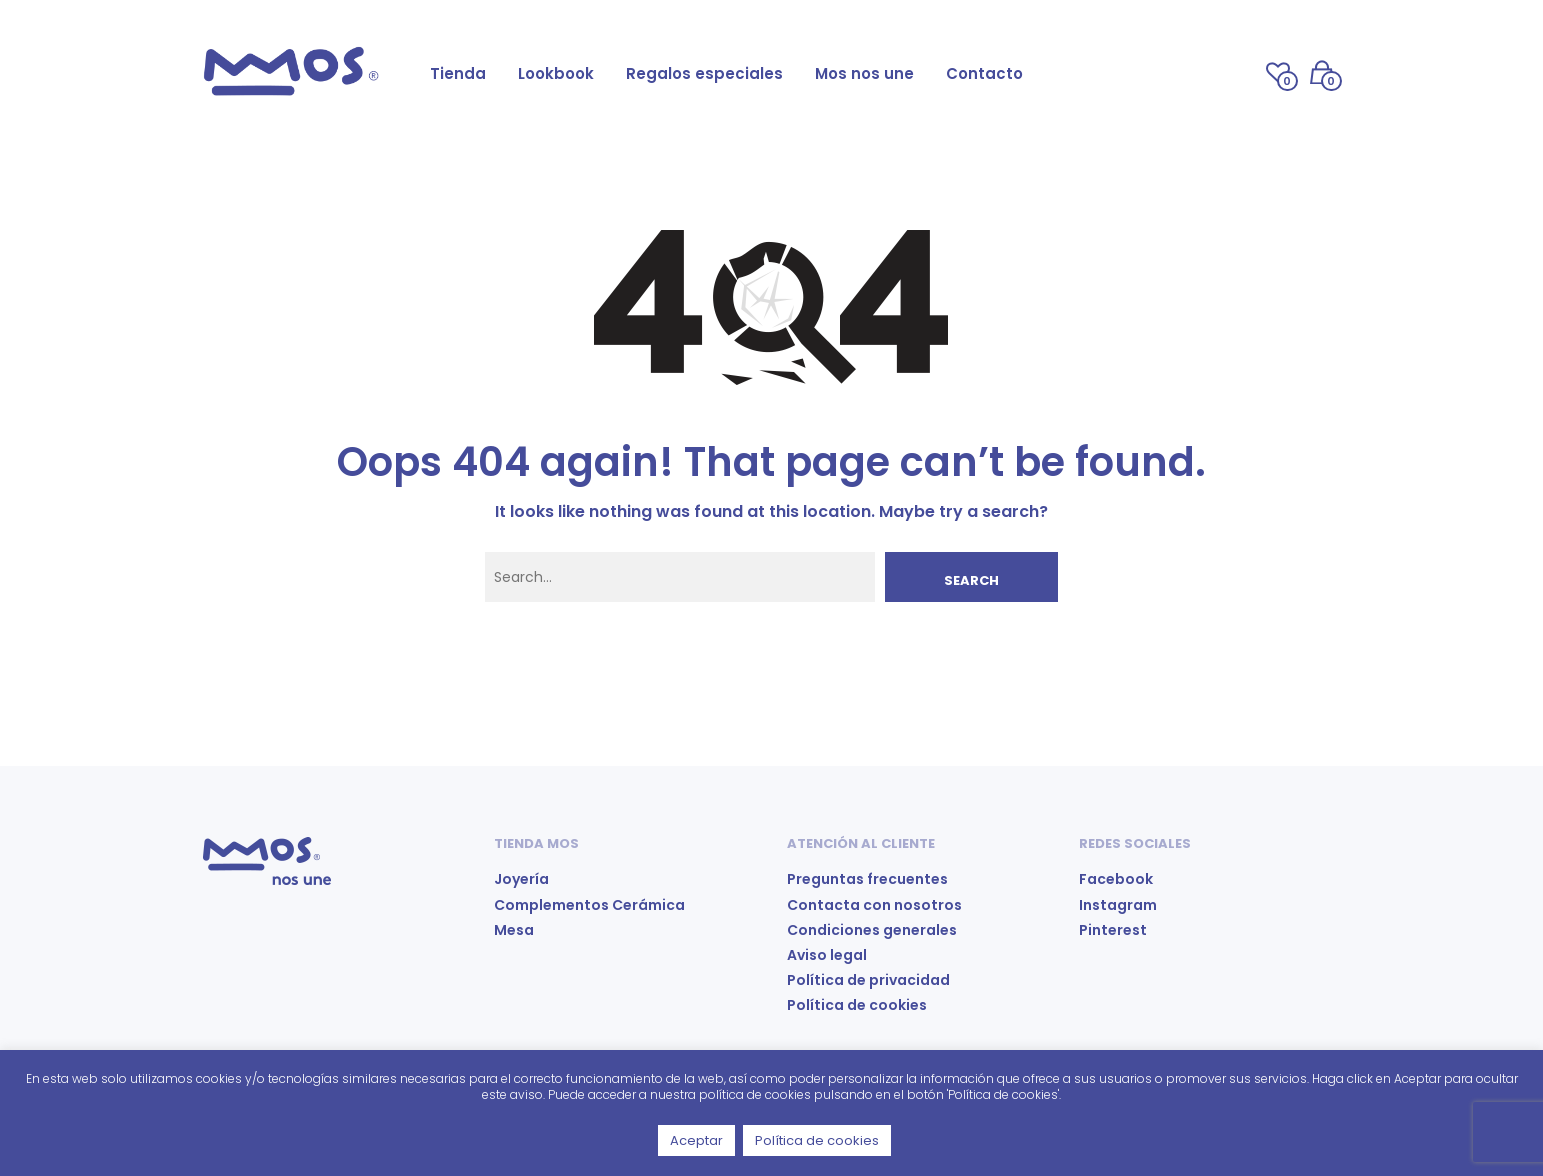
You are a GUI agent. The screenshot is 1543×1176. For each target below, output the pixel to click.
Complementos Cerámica (589, 905)
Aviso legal (827, 955)
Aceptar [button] (696, 1140)
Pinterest (1113, 930)
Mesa (514, 930)
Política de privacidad (868, 980)
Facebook (1116, 879)
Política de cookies (857, 1005)
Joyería (521, 879)
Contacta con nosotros (874, 905)
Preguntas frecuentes (867, 879)
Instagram (1118, 905)
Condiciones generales (872, 930)
